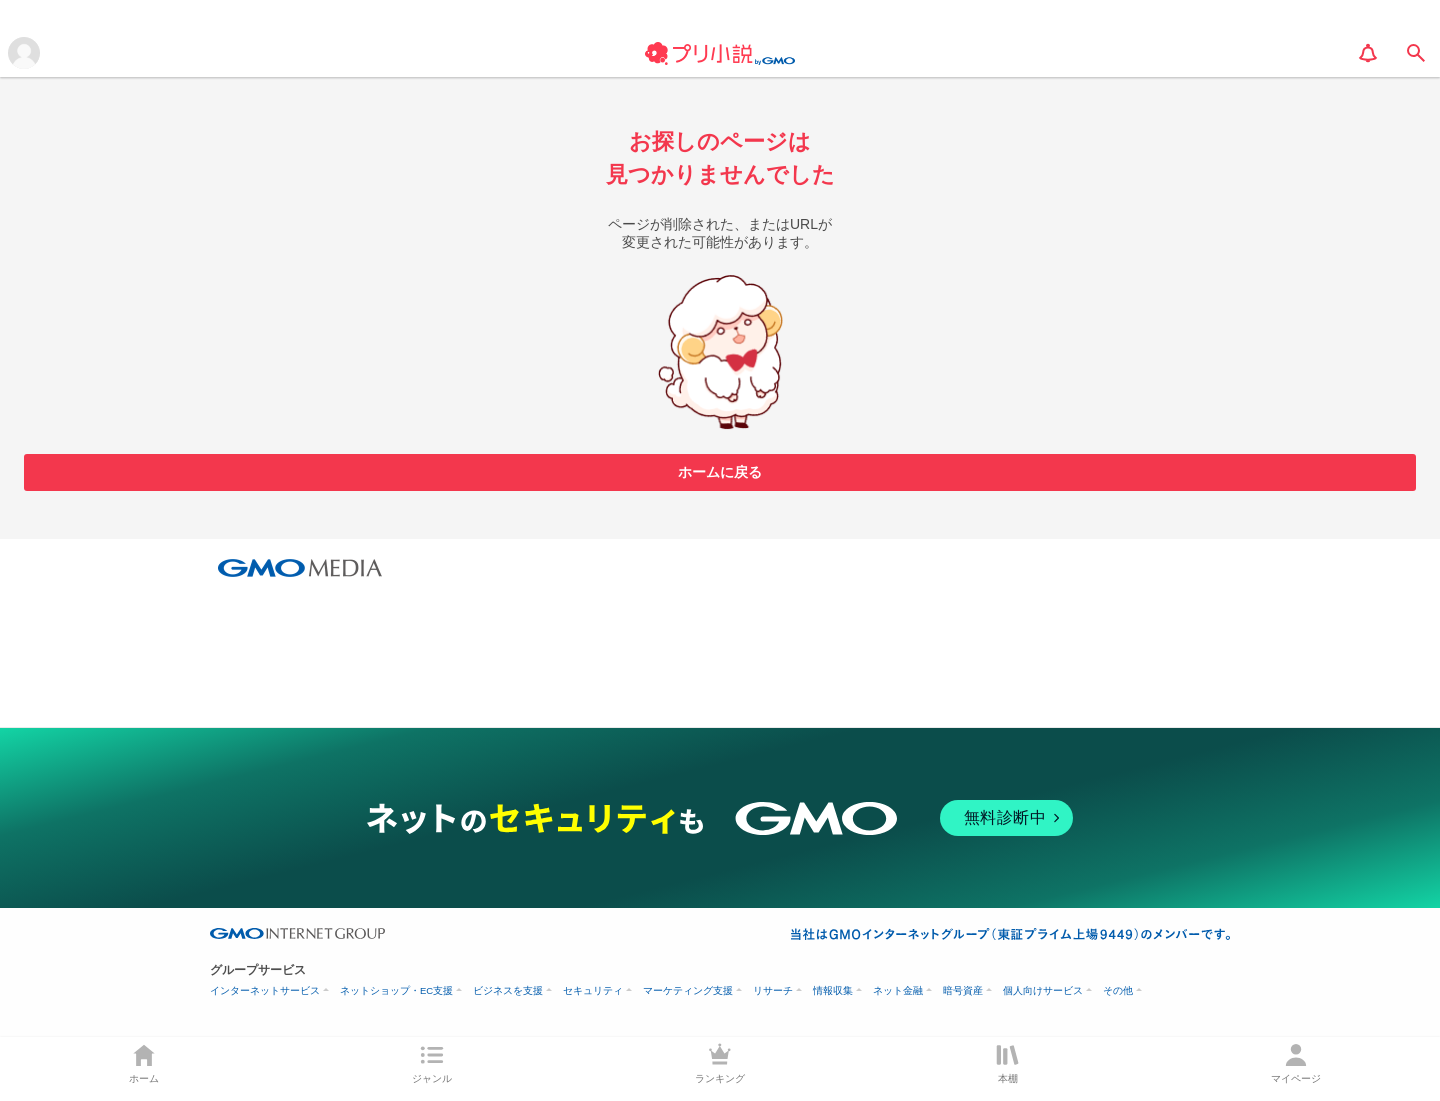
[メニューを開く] (24, 53)
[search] (1416, 53)
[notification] (1368, 53)
